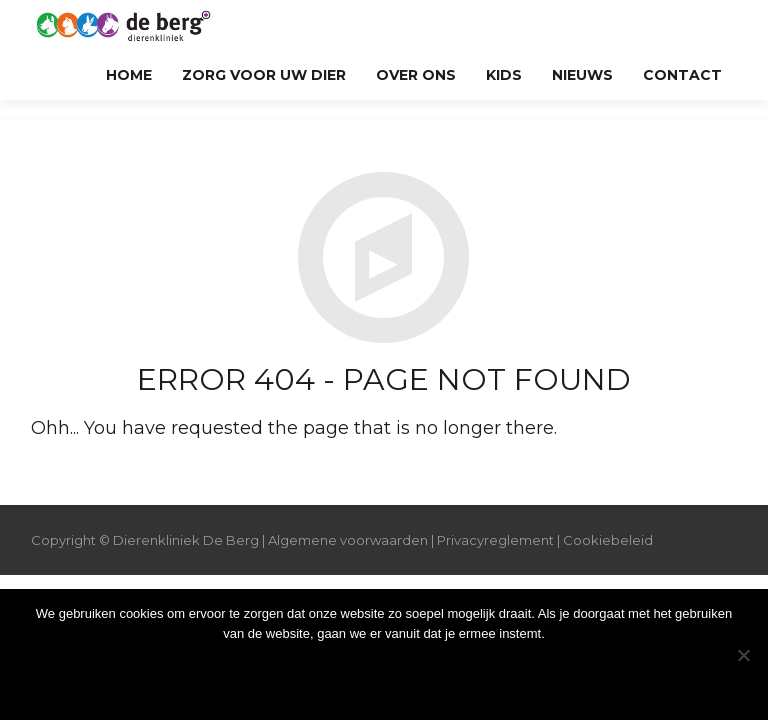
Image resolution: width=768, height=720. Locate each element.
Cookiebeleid (608, 540)
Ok (384, 675)
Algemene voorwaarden (348, 540)
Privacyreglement (495, 540)
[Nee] (743, 655)
